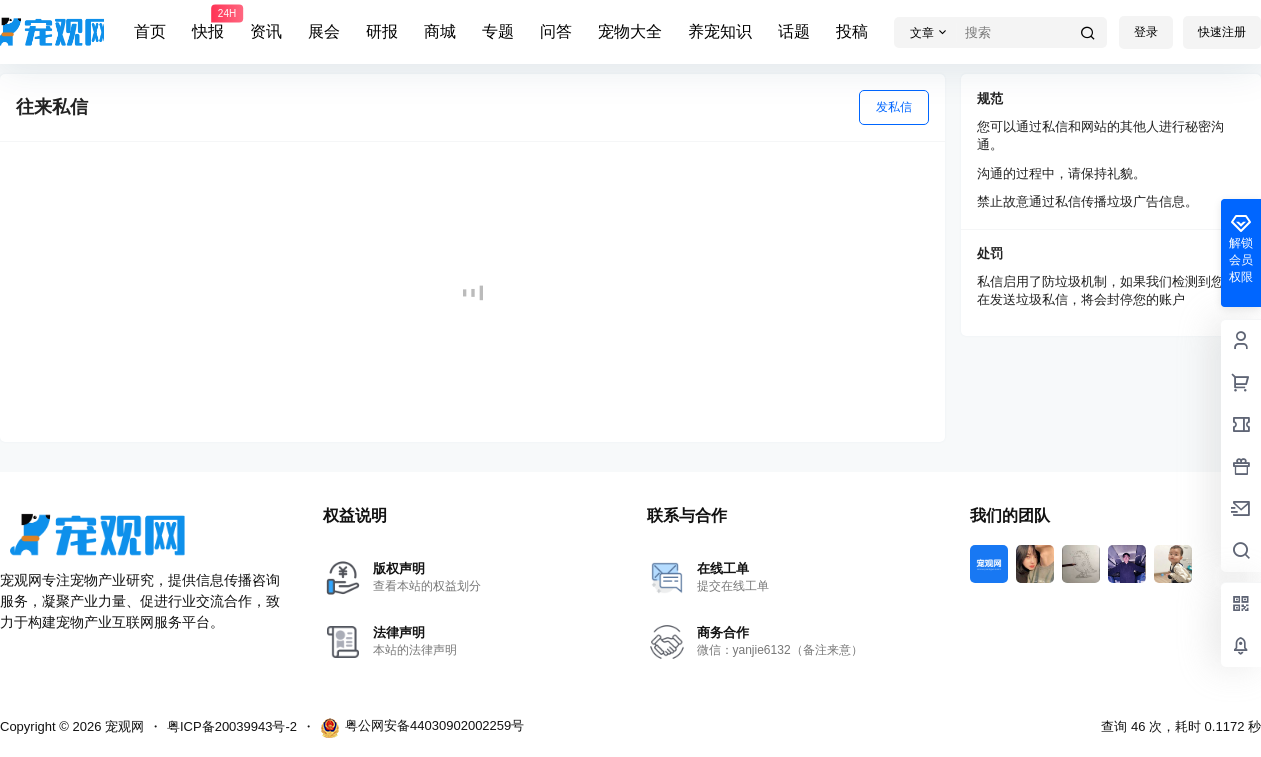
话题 (794, 31)
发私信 (894, 107)
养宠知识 (720, 31)
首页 (150, 31)
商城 (440, 31)
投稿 (852, 31)
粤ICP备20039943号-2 (232, 726)
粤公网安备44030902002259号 (422, 728)
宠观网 (122, 726)
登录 (1146, 32)
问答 (556, 31)
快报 (208, 23)
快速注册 (1222, 32)
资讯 (266, 31)
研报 (382, 31)
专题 (498, 31)
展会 (324, 31)
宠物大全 (630, 31)
